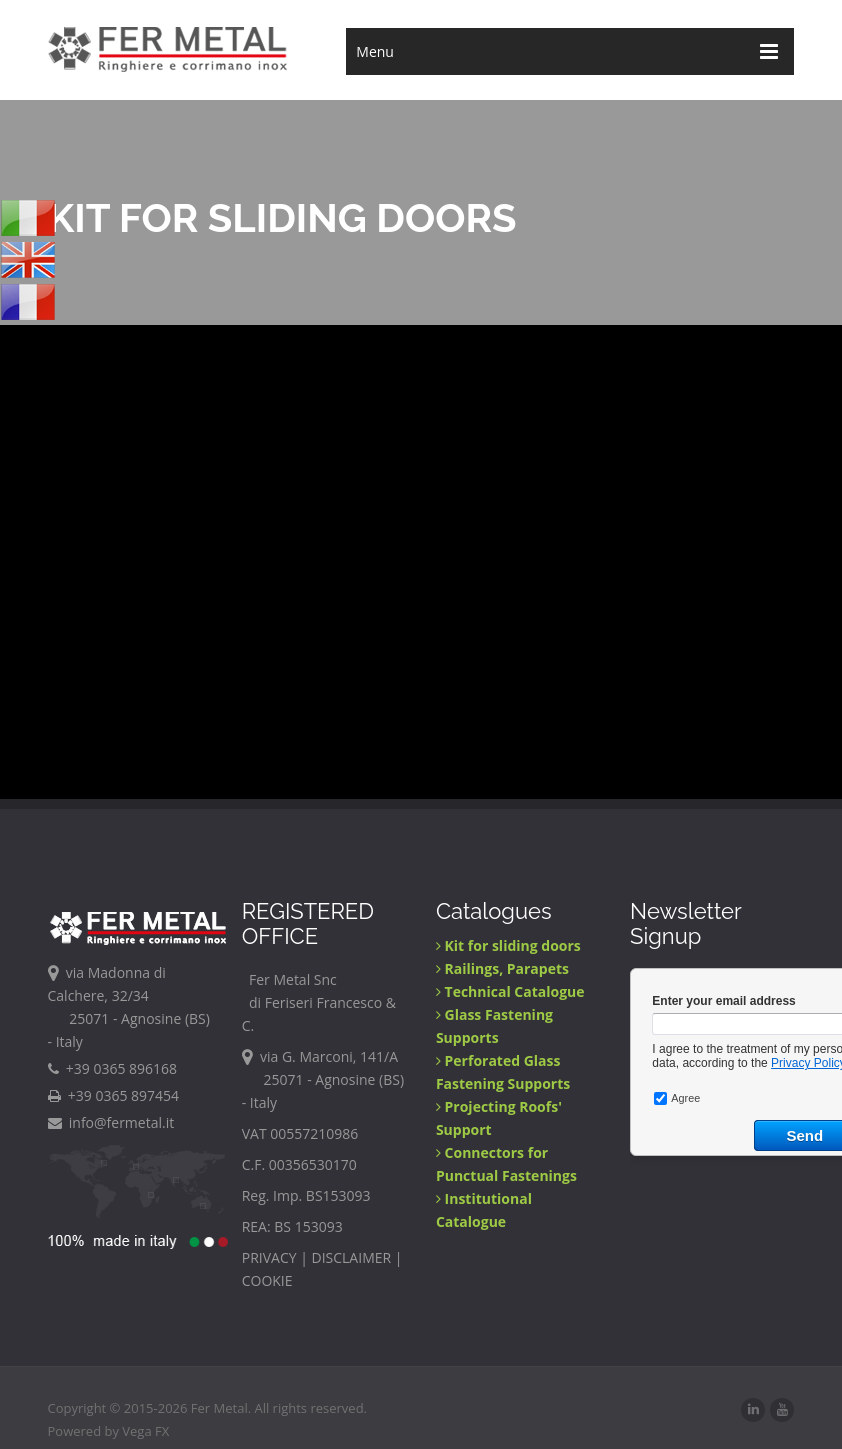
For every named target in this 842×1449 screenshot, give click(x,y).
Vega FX (145, 1431)
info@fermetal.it (111, 1122)
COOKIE (267, 1280)
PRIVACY (269, 1257)
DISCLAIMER (352, 1257)
